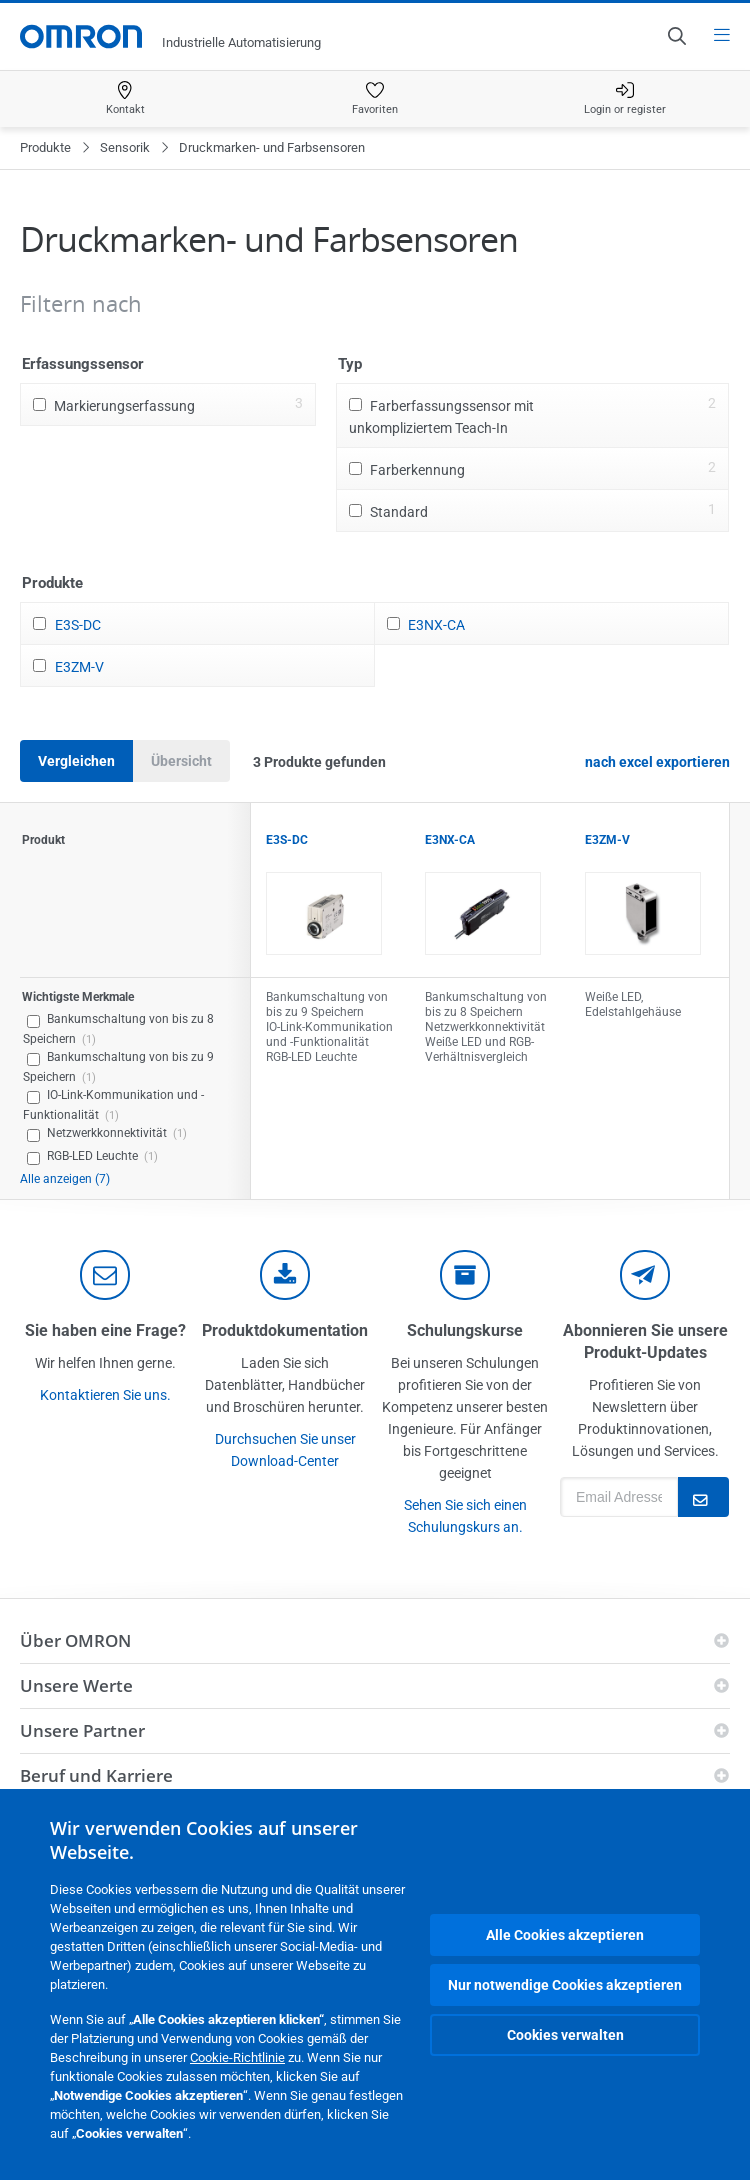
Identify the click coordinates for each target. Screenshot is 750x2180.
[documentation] (285, 1275)
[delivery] (465, 1275)
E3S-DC (78, 625)
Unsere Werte (76, 1685)
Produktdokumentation (285, 1330)
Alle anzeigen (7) (65, 1179)
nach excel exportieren (657, 762)
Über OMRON (75, 1640)
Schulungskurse (465, 1330)
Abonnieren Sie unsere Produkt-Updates (645, 1341)
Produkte (45, 147)
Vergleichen (76, 761)
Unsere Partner (82, 1730)
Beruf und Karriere (96, 1775)
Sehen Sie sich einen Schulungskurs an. (465, 1516)
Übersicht (181, 761)
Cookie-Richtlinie (237, 2057)
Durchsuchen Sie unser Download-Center (285, 1450)
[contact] (105, 1275)
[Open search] (676, 36)
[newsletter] (645, 1275)
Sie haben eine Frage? (105, 1330)
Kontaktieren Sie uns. (105, 1395)
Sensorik (125, 147)
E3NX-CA (436, 625)
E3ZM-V (79, 667)
